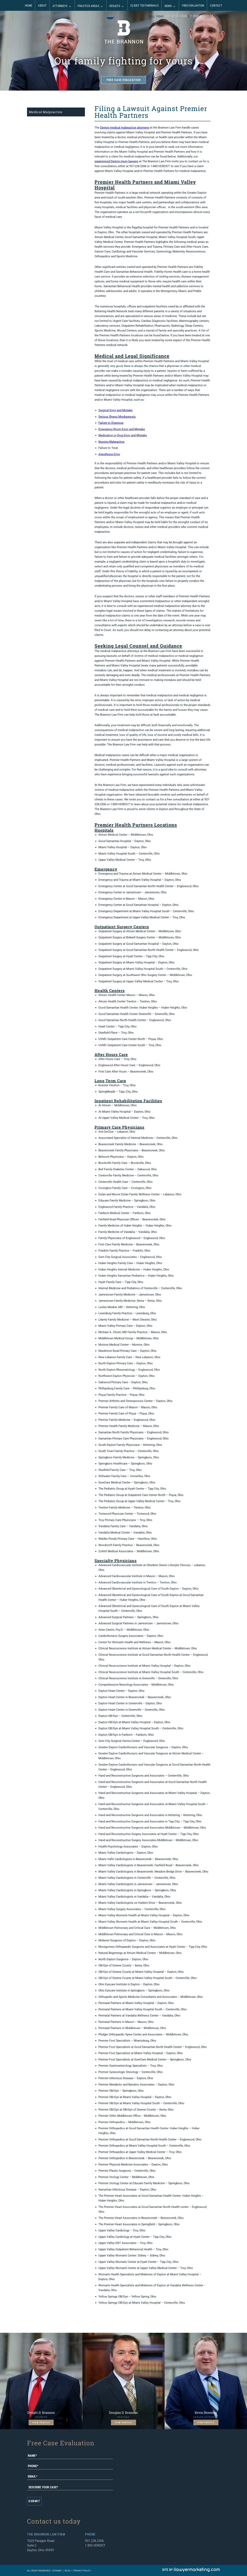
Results (114, 6)
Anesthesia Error (109, 454)
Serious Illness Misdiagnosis (117, 416)
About (42, 5)
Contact (216, 5)
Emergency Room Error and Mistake (121, 429)
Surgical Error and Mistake (115, 410)
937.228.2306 (176, 16)
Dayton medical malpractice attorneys (124, 127)
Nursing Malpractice (111, 441)
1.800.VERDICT (202, 16)
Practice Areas (88, 6)
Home (28, 5)
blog (68, 2570)
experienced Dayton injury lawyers (116, 161)
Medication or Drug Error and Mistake (122, 435)
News (168, 6)
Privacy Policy (82, 2570)
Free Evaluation (193, 5)
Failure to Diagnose (111, 423)
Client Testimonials (144, 5)
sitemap (57, 2570)
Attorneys (59, 6)
